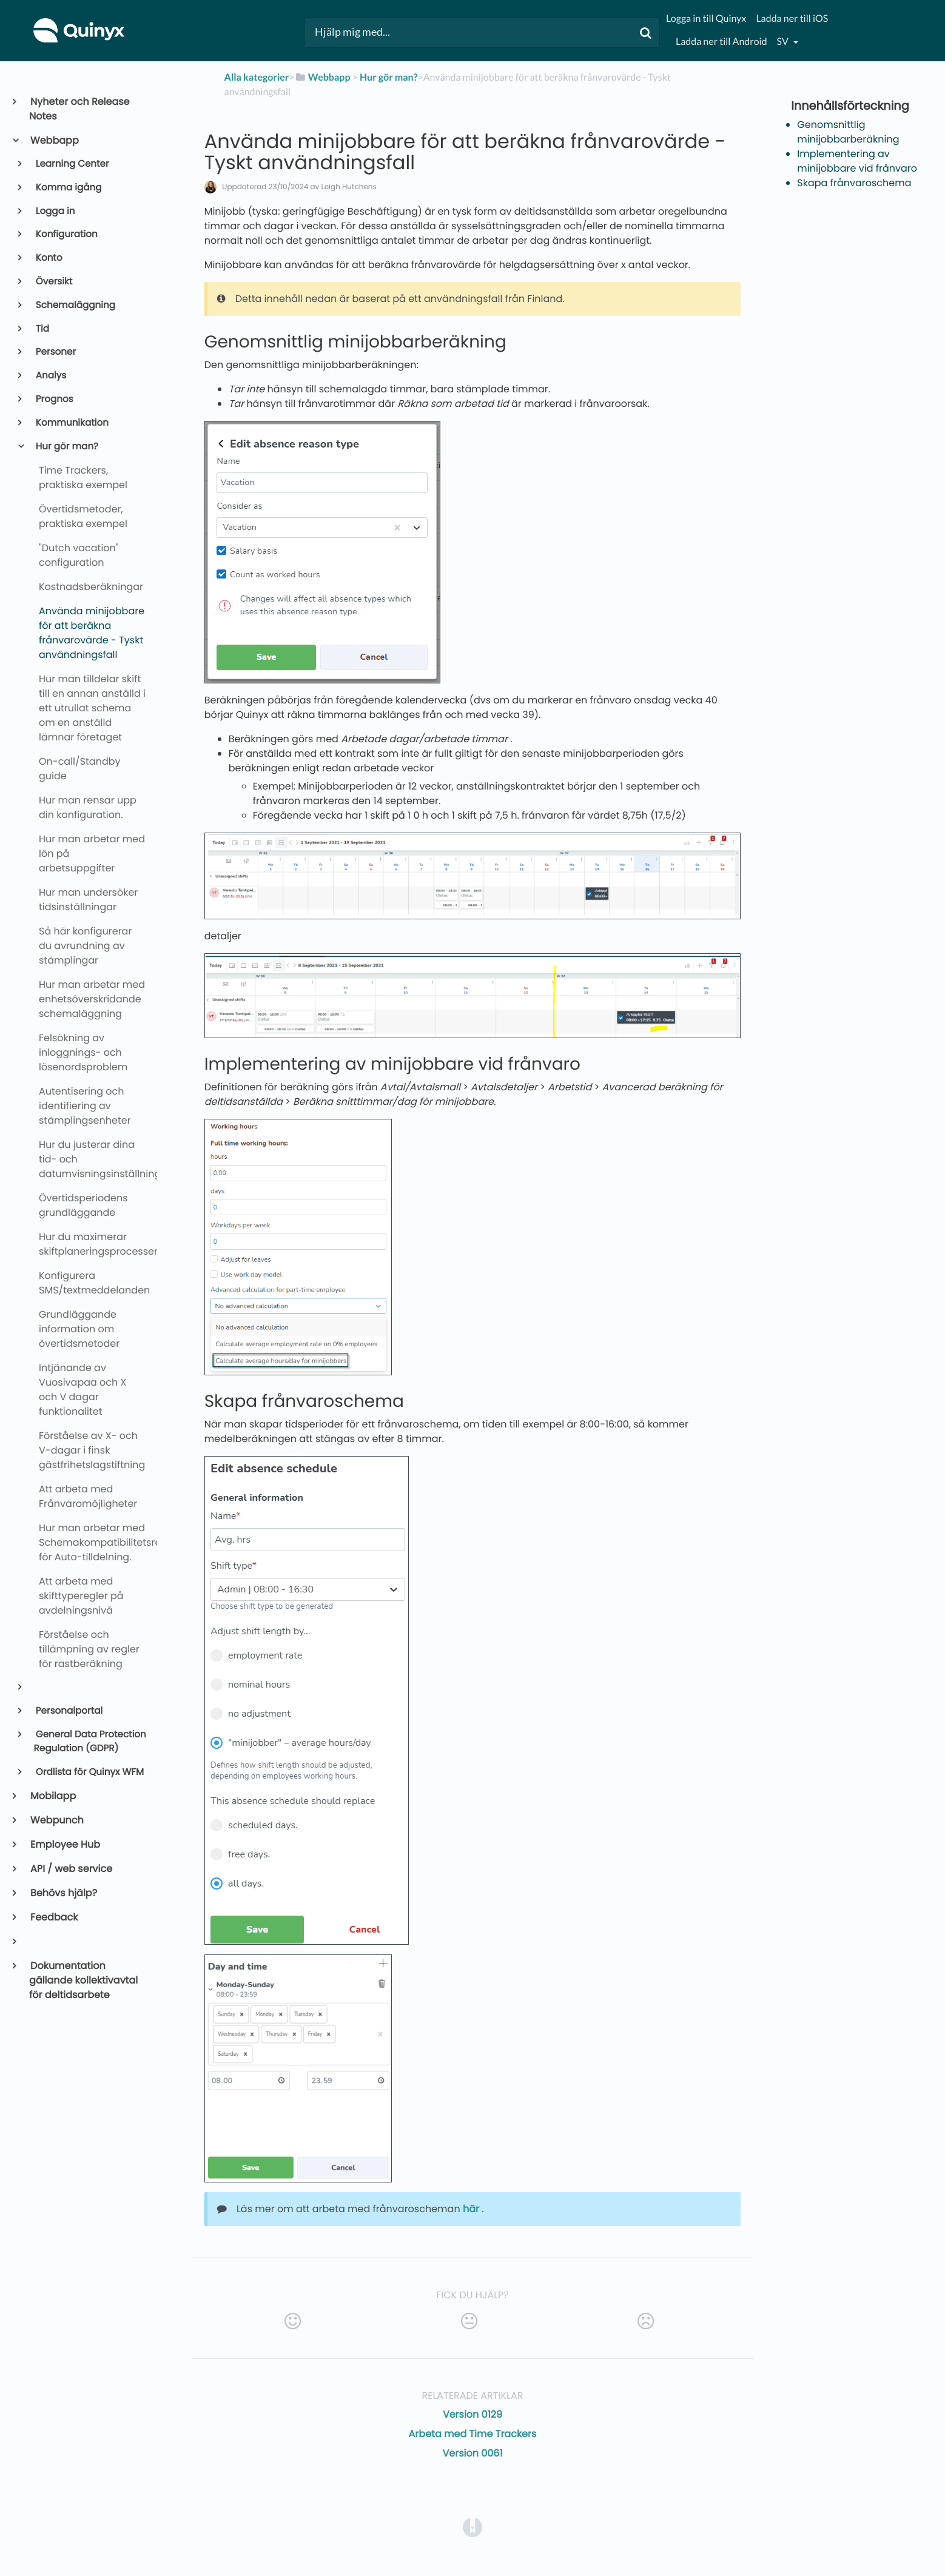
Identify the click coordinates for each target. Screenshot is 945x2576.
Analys (50, 375)
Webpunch (56, 1820)
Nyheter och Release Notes (79, 109)
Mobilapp (52, 1796)
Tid (41, 329)
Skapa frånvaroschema (854, 183)
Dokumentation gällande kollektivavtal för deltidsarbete (83, 1980)
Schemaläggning (74, 305)
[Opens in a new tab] (472, 2527)
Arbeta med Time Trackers (473, 2434)
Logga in (54, 211)
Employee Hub (64, 1844)
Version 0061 (472, 2453)
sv (783, 41)
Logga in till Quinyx (706, 18)
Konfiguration (66, 234)
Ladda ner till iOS (792, 18)
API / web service (70, 1869)
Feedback (53, 1917)
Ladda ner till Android (721, 41)
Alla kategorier (256, 77)
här (471, 2209)
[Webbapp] (323, 77)
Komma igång (68, 187)
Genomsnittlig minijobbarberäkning (848, 132)
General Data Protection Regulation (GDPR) (90, 1741)
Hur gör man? (66, 446)
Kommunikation (71, 423)
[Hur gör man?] (389, 77)
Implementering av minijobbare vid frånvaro (857, 161)
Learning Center (71, 164)
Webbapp (54, 140)
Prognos (53, 399)
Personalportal (68, 1711)
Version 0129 (472, 2414)
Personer (55, 352)
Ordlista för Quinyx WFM (89, 1772)
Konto (48, 258)
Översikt (53, 281)
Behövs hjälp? (63, 1893)
